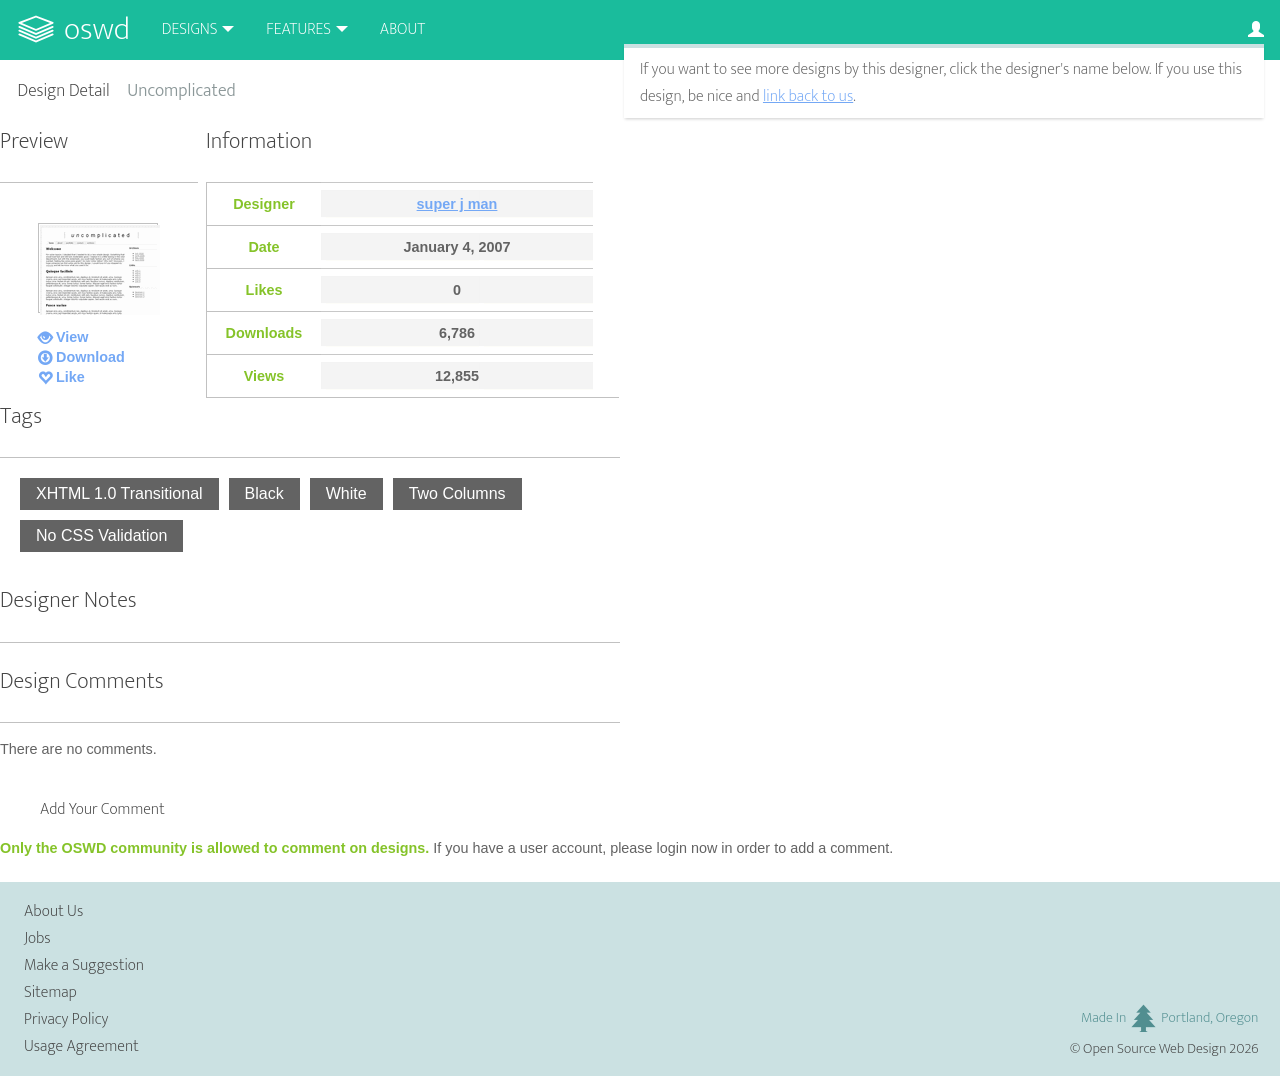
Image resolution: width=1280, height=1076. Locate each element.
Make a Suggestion (84, 965)
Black (264, 493)
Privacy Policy (66, 1019)
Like (70, 377)
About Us (53, 911)
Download (90, 357)
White (346, 493)
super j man (457, 204)
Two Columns (457, 493)
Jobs (37, 938)
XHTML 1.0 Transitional (119, 493)
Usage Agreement (81, 1046)
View (72, 337)
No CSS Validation (101, 535)
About (402, 29)
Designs (190, 29)
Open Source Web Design (1154, 1049)
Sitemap (50, 992)
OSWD (97, 29)
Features (298, 29)
